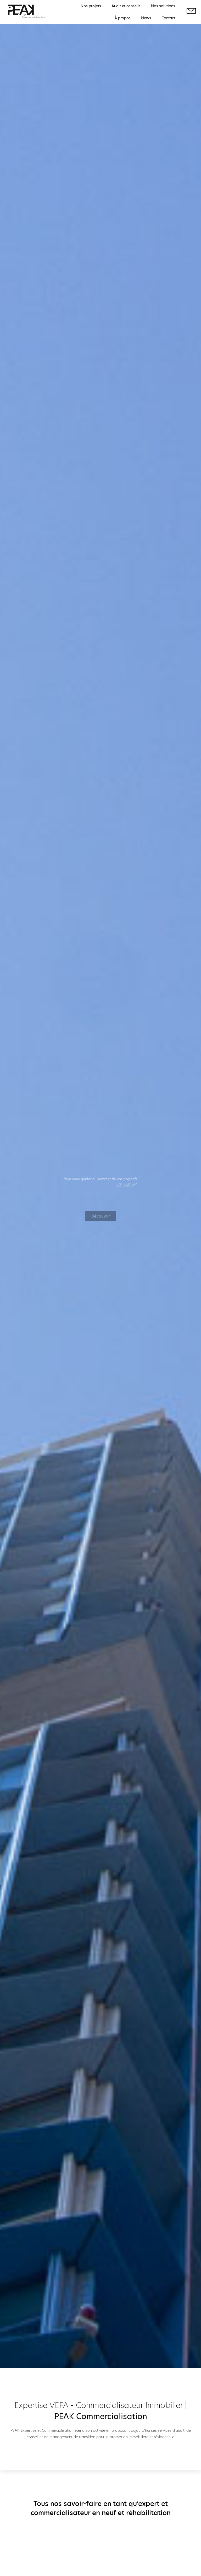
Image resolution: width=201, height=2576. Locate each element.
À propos (122, 18)
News (146, 18)
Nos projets (91, 6)
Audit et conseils (126, 6)
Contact (168, 18)
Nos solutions (163, 6)
